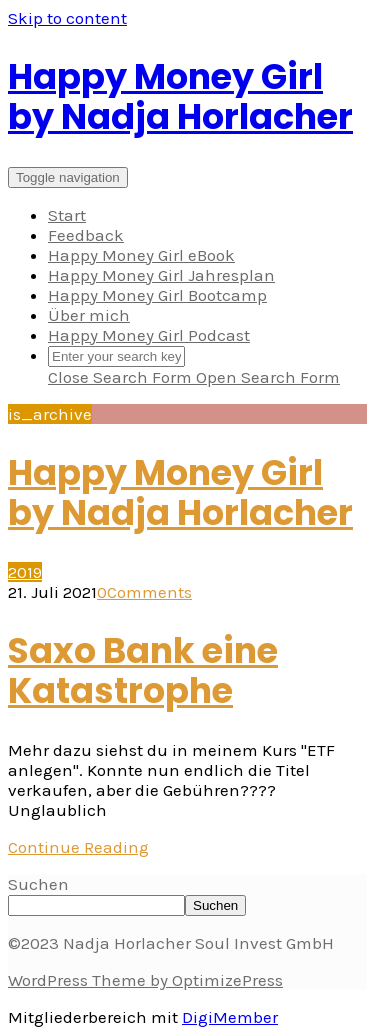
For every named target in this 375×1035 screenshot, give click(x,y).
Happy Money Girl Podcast (149, 335)
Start (67, 215)
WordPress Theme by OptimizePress (145, 980)
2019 (25, 572)
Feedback (86, 235)
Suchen (38, 884)
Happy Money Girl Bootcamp (157, 295)
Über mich (89, 315)
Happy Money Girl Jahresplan (161, 275)
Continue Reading (78, 847)
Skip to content (67, 18)
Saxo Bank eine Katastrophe (143, 670)
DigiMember (230, 1017)
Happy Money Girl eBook (141, 255)
